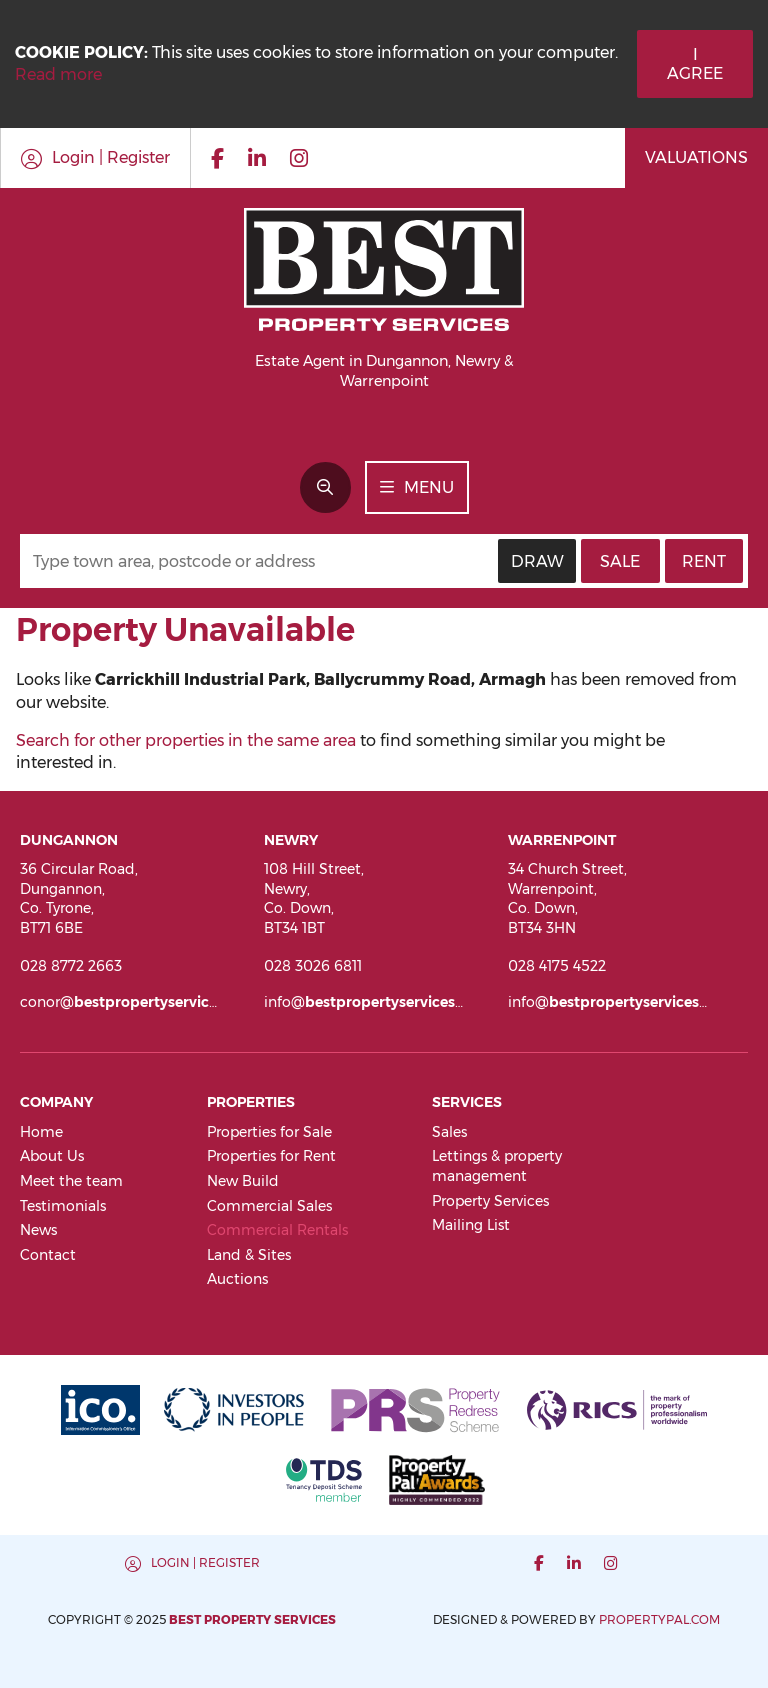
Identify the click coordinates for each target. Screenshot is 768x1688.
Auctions (237, 1279)
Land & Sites (249, 1255)
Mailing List (471, 1225)
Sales (449, 1132)
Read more (58, 74)
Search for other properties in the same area (186, 740)
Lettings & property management (497, 1166)
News (38, 1230)
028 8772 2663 (71, 966)
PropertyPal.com (659, 1619)
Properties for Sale (269, 1132)
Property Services (490, 1201)
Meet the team (71, 1181)
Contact (48, 1255)
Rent (704, 561)
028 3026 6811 (313, 966)
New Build (243, 1181)
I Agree (695, 64)
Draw (537, 561)
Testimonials (63, 1206)
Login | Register (205, 1562)
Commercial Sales (269, 1206)
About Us (52, 1156)
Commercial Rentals (277, 1230)
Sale (620, 561)
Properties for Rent (271, 1156)
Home (41, 1132)
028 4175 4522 (557, 966)
